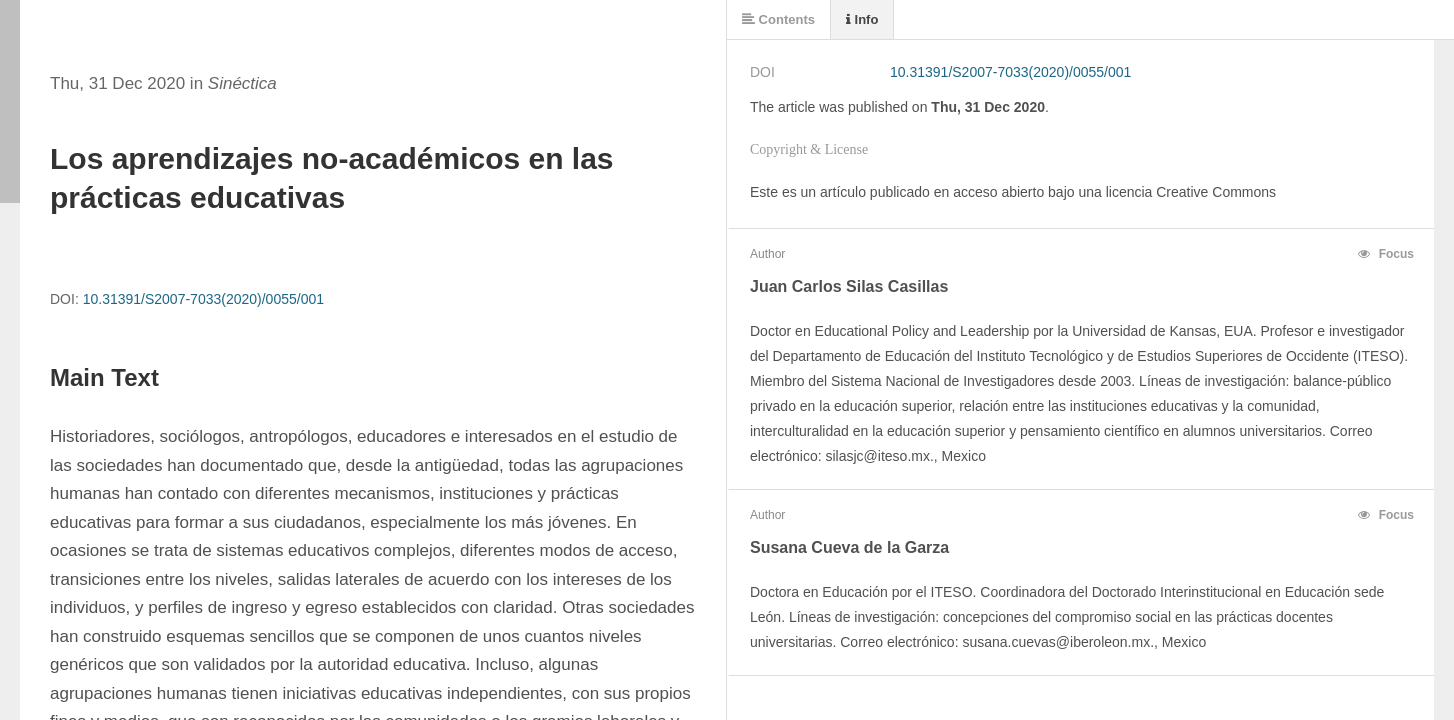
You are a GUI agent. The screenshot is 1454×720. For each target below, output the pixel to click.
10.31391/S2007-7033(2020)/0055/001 (203, 299)
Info (862, 19)
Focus (1386, 254)
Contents (778, 19)
